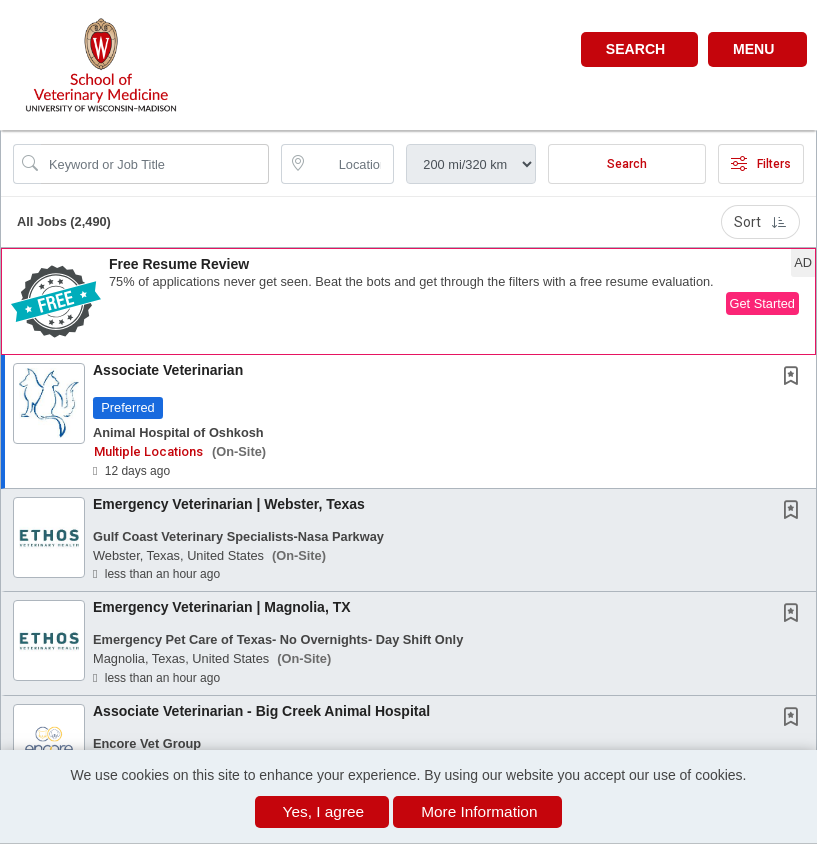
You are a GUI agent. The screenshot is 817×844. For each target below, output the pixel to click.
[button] (757, 49)
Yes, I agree (324, 811)
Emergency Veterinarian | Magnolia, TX (222, 607)
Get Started (762, 303)
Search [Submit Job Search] (627, 164)
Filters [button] (761, 164)
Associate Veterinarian (168, 370)
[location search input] (352, 164)
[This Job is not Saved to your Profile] (795, 378)
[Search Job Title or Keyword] (155, 164)
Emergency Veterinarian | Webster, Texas (229, 504)
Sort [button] (760, 222)
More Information (479, 811)
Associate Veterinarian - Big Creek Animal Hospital (261, 711)
